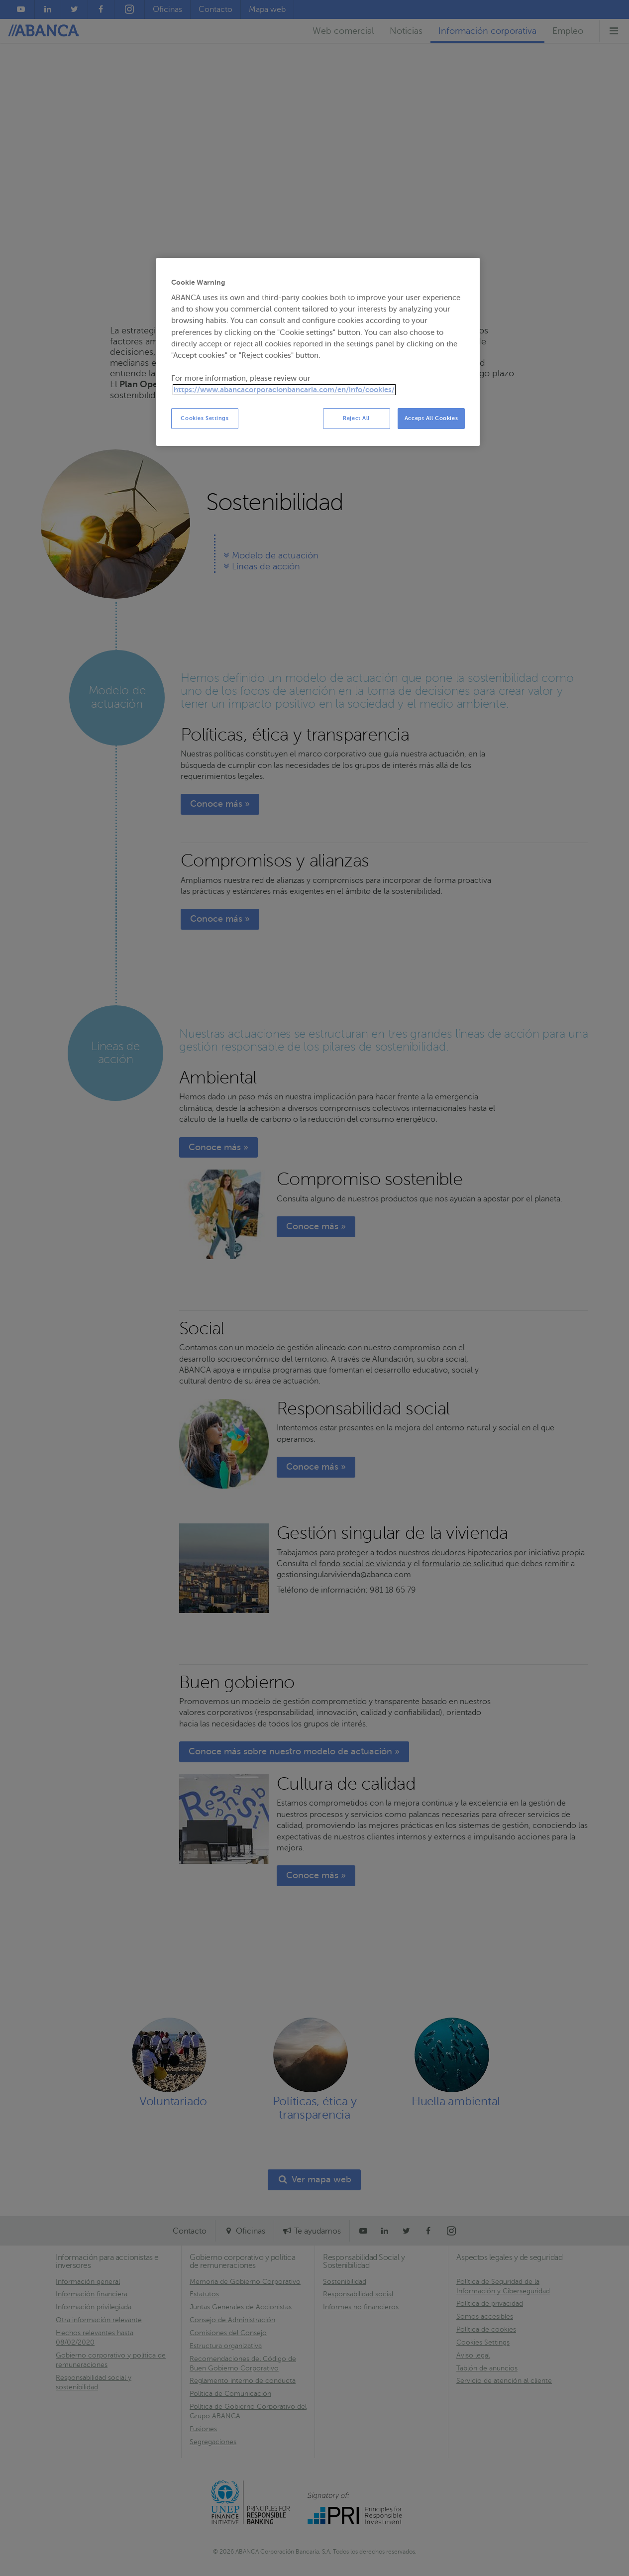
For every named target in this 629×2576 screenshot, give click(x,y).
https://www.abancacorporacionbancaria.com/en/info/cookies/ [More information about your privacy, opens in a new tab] (284, 389)
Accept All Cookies (431, 418)
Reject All (356, 418)
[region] (318, 352)
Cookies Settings (204, 418)
